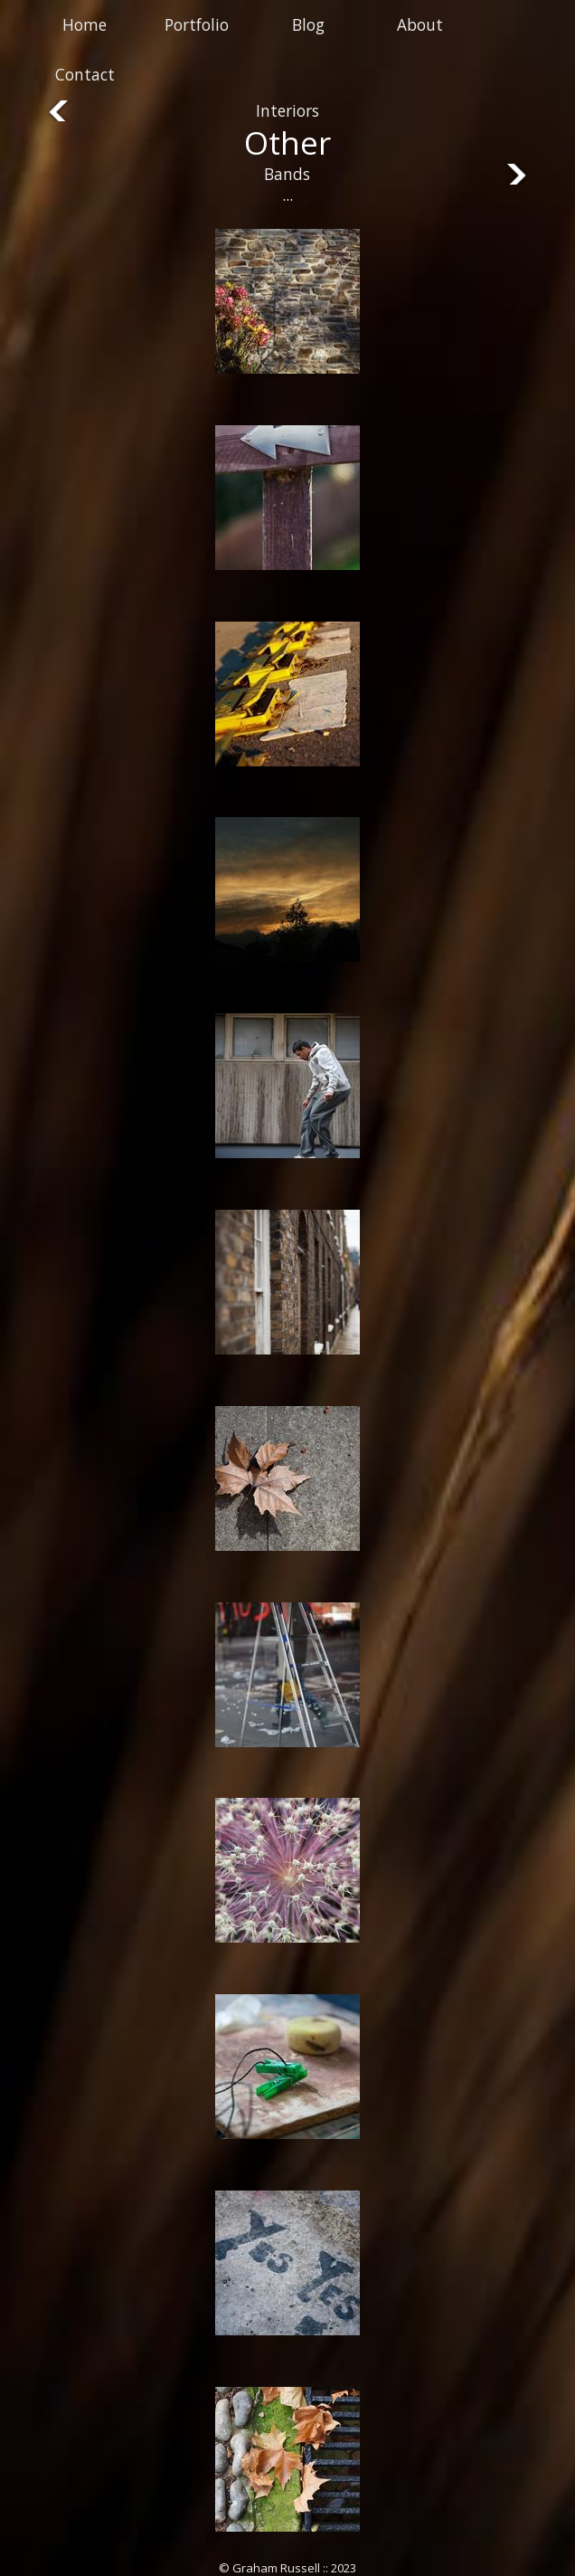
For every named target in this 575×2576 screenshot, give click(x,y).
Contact (85, 74)
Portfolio (197, 24)
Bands (287, 174)
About (420, 24)
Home (84, 24)
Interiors (287, 110)
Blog (308, 24)
